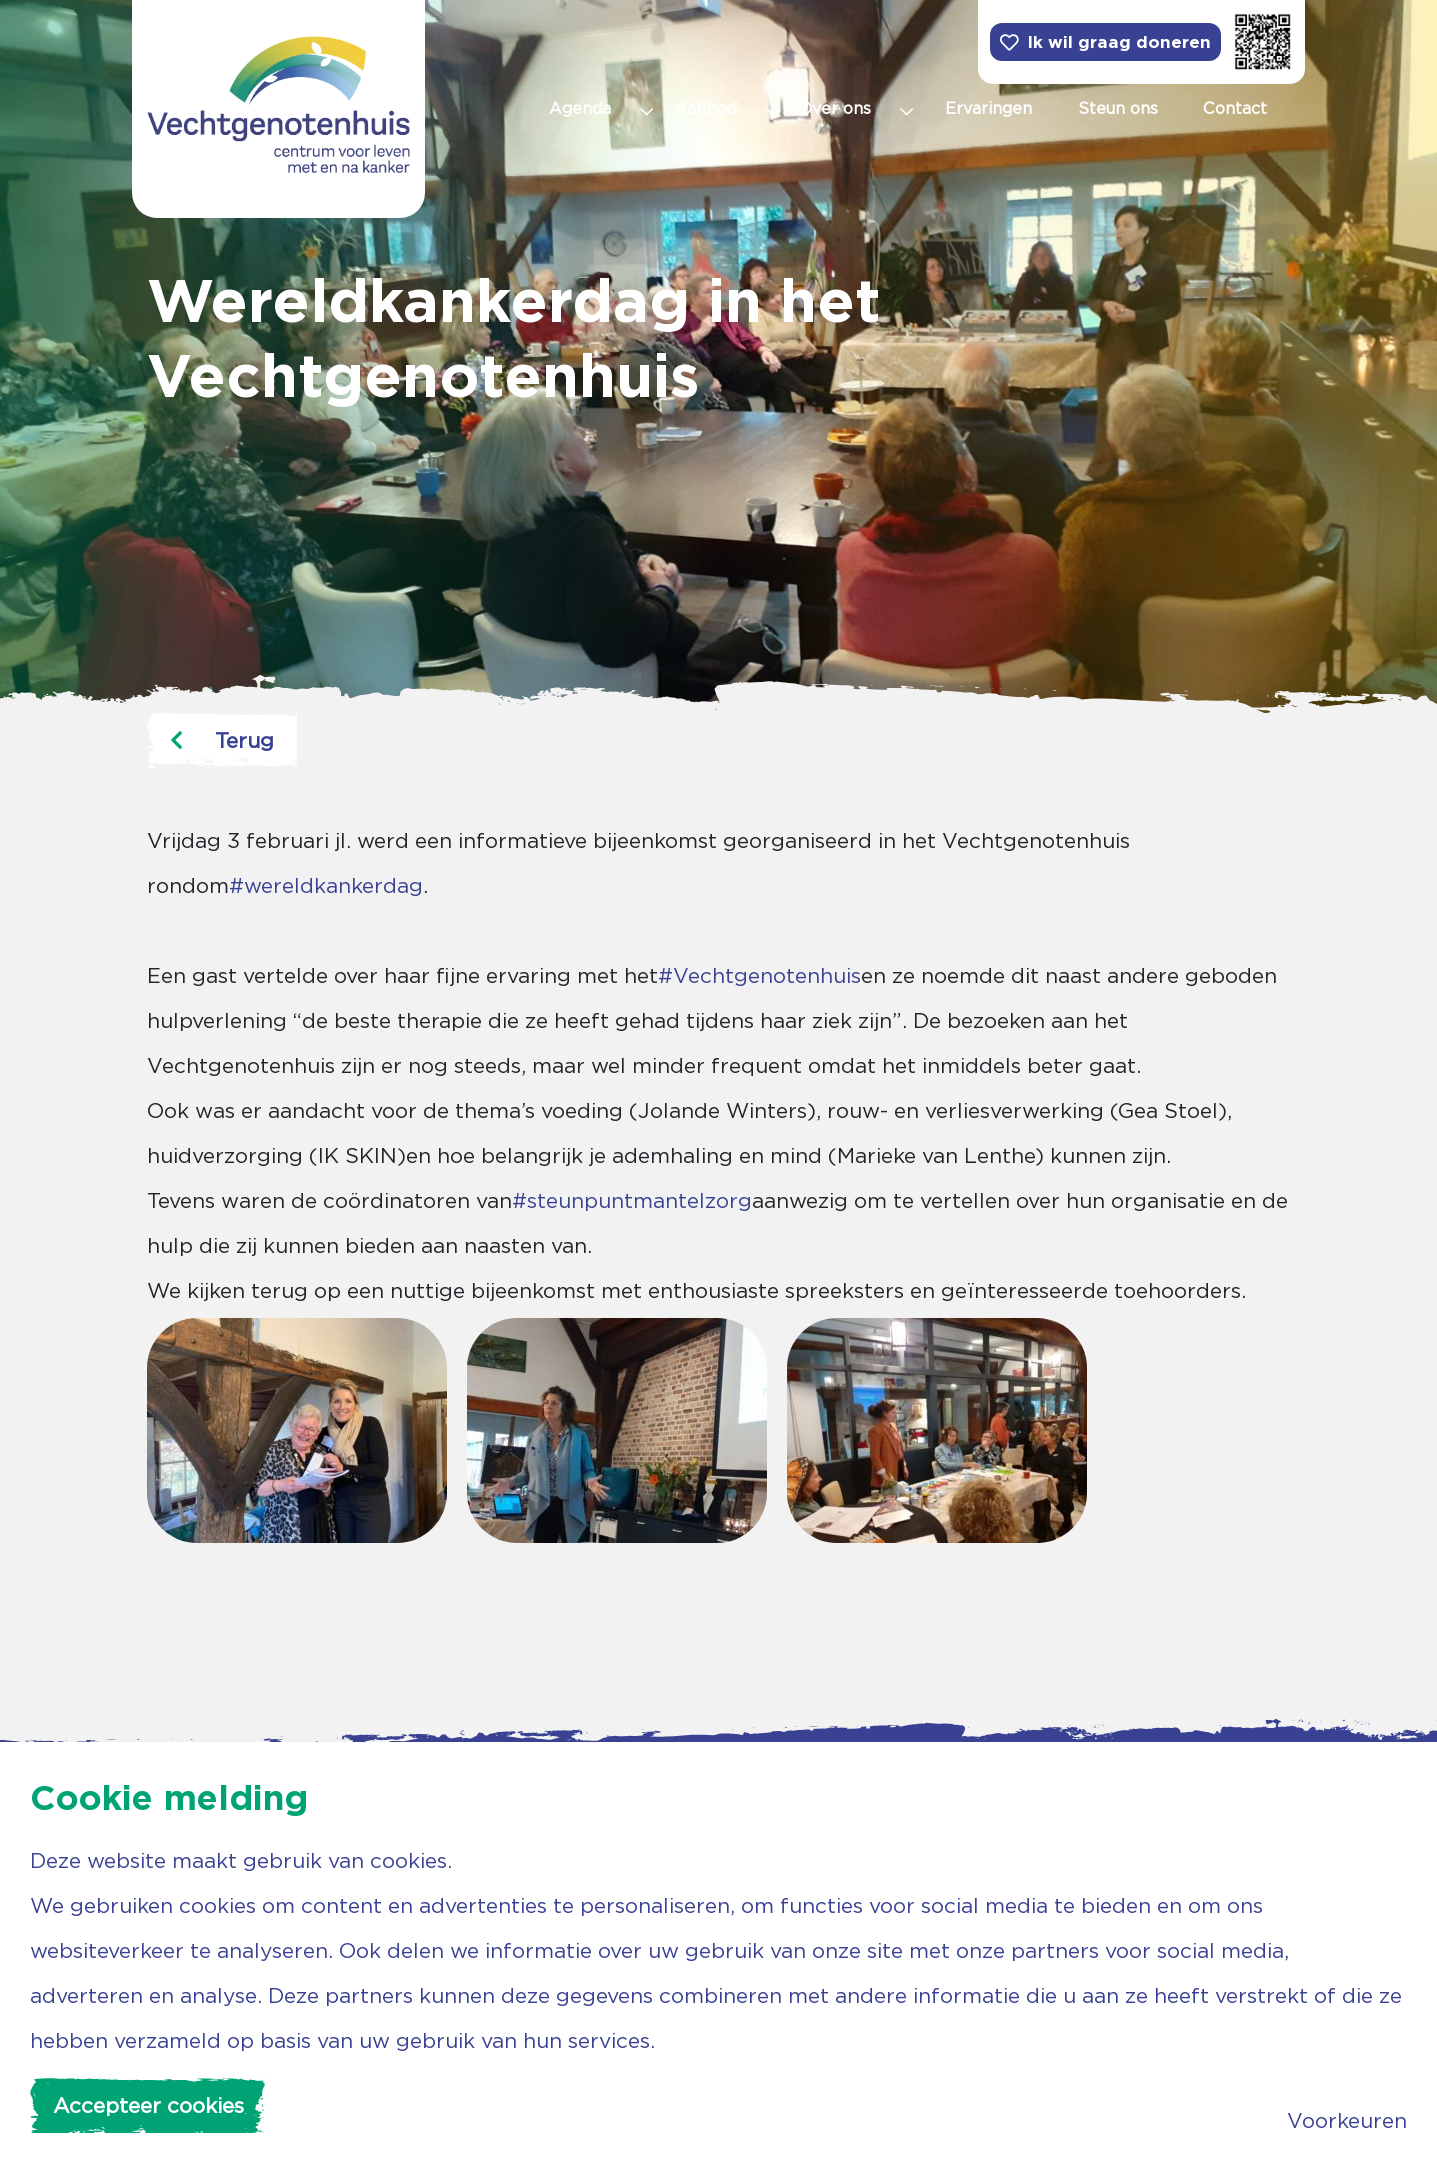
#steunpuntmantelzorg (632, 1200)
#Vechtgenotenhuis (759, 975)
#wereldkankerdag (326, 885)
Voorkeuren (1347, 2120)
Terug (222, 740)
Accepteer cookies (148, 2105)
